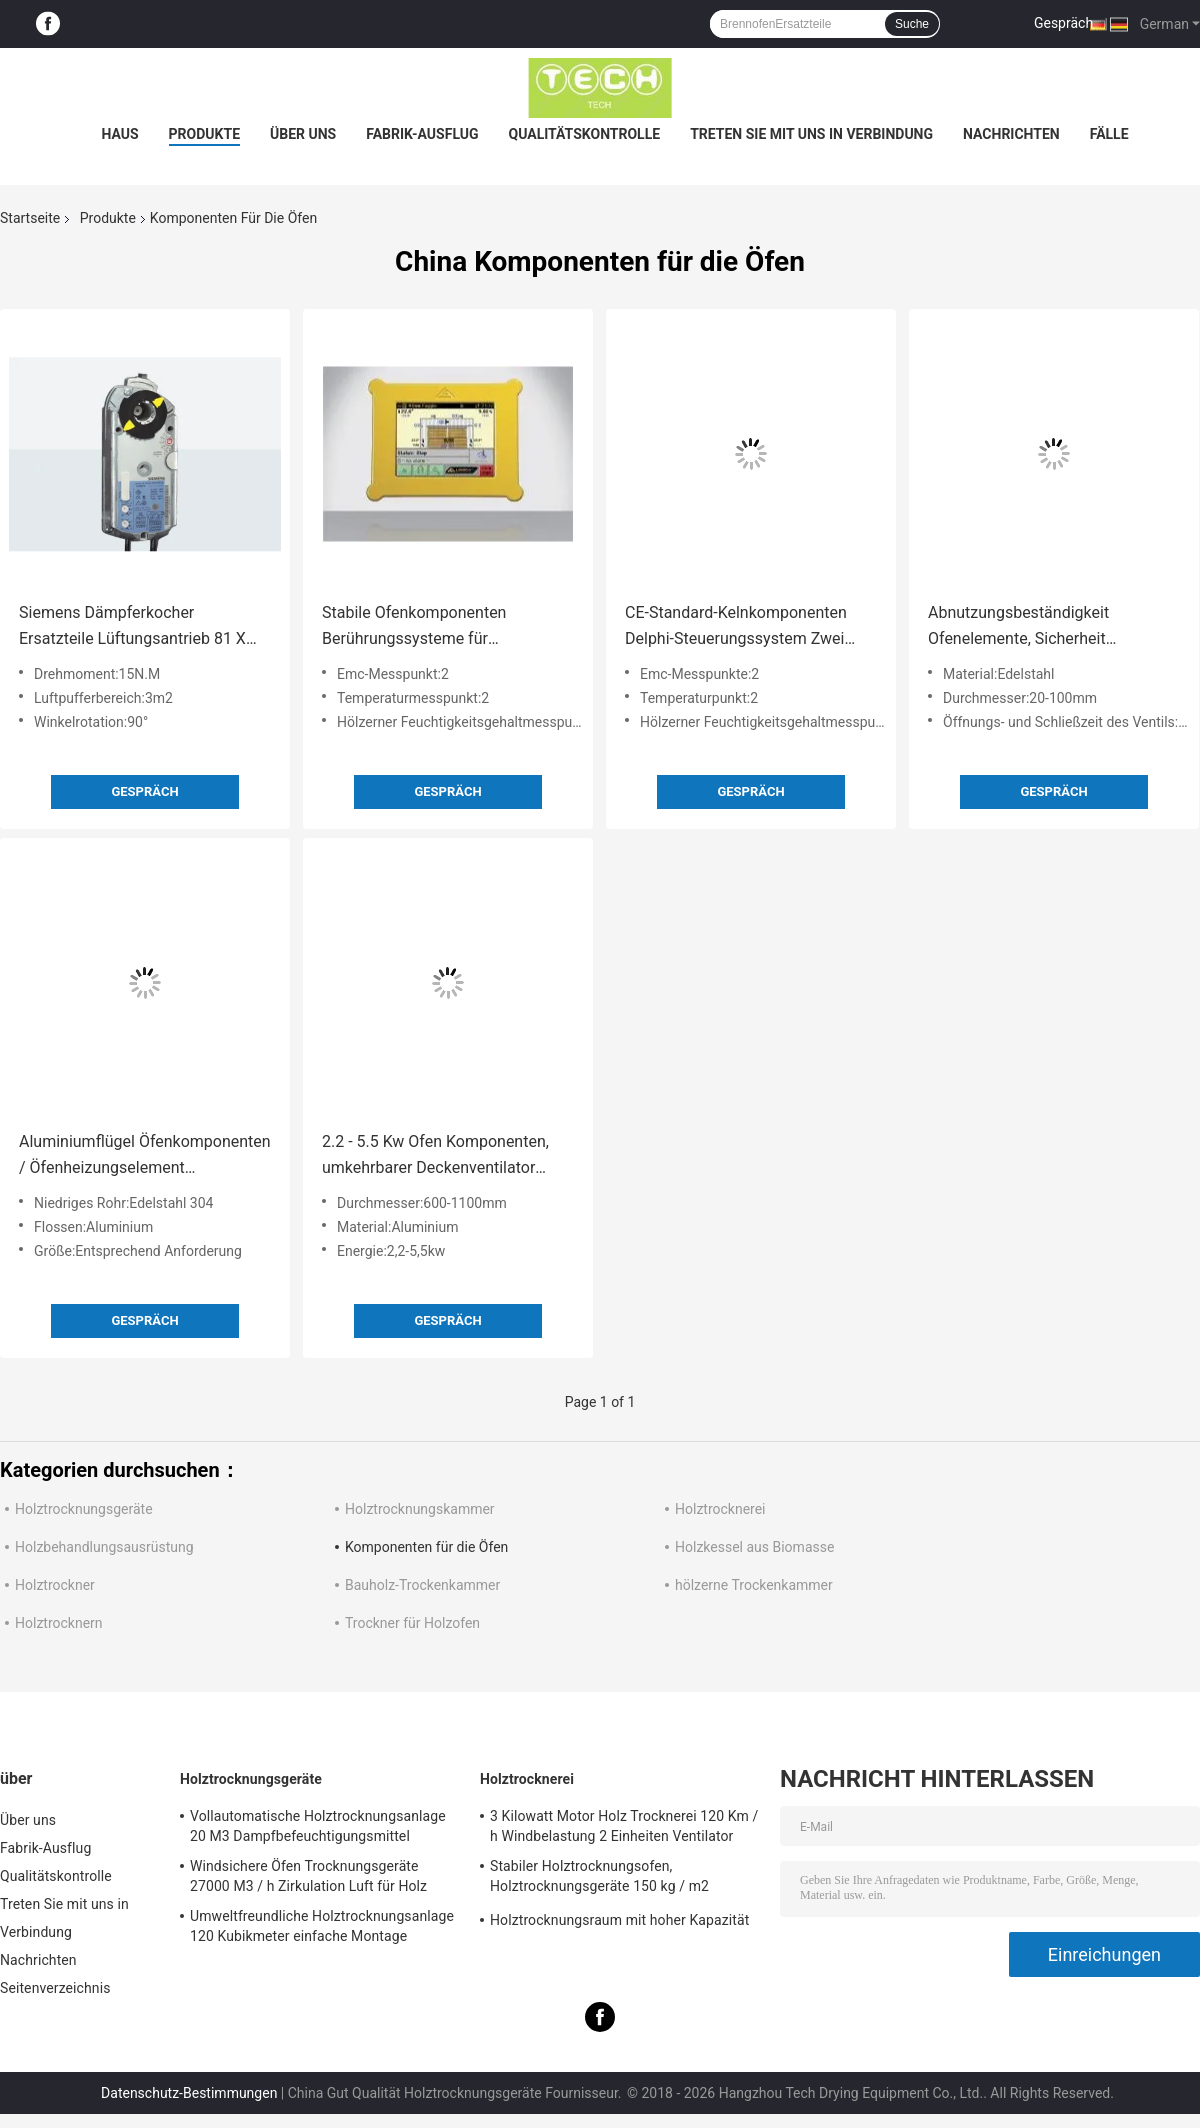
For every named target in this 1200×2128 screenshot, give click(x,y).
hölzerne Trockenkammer (754, 1585)
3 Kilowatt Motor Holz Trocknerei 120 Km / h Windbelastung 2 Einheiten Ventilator (624, 1826)
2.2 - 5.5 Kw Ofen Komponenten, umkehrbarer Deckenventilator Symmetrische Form (435, 1156)
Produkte (204, 134)
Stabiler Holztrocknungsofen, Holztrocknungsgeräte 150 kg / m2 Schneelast (599, 1879)
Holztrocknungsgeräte (84, 1509)
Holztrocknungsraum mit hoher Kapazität (619, 1920)
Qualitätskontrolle (585, 134)
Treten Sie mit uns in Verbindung (811, 134)
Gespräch (1063, 23)
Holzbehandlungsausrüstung (104, 1547)
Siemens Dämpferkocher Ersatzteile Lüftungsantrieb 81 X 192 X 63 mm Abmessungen (132, 627)
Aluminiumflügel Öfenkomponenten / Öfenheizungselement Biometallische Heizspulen (145, 1156)
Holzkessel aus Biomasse (754, 1547)
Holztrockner (55, 1585)
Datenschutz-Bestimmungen (189, 2093)
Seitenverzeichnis (55, 1988)
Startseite (30, 218)
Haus (119, 134)
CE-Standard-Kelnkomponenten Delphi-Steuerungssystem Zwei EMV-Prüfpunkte (736, 627)
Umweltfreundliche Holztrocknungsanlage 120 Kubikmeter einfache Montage (322, 1926)
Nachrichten (1011, 134)
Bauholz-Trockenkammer (422, 1585)
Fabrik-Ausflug (422, 134)
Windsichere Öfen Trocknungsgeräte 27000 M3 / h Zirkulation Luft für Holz (308, 1876)
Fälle (1109, 134)
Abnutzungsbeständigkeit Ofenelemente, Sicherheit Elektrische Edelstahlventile (1025, 627)
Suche (912, 24)
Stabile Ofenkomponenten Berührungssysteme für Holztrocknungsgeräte (414, 627)
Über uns (303, 134)
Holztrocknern (59, 1623)
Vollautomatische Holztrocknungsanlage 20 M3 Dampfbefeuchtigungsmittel (318, 1826)
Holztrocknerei (720, 1509)
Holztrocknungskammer (420, 1509)
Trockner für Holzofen (412, 1623)
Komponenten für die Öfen (426, 1547)
